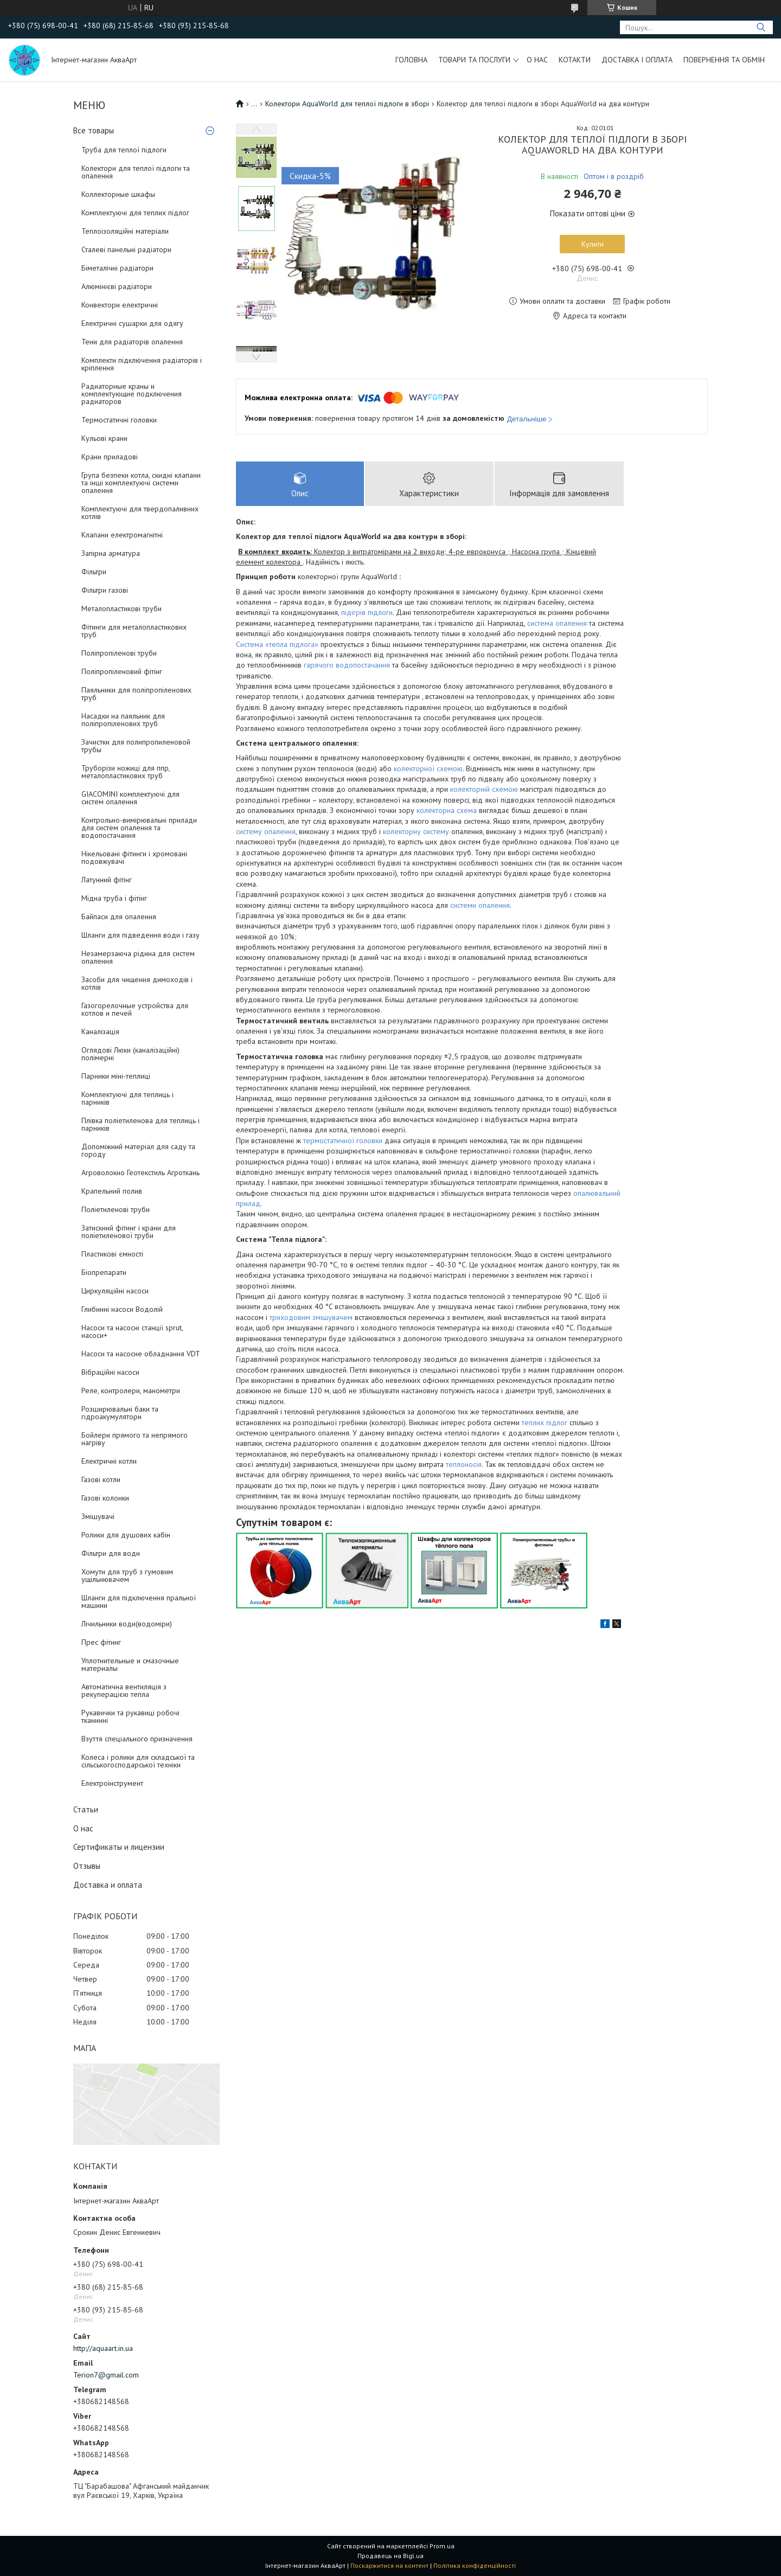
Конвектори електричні (119, 305)
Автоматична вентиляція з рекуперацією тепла (124, 1690)
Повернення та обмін (724, 60)
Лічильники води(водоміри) (126, 1624)
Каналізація (100, 1031)
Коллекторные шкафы (118, 194)
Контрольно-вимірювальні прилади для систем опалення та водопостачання (139, 827)
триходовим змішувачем (311, 1317)
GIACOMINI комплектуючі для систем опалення (130, 797)
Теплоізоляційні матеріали (125, 231)
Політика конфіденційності (474, 2565)
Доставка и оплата (107, 1885)
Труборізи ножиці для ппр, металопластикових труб (125, 771)
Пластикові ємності (112, 1254)
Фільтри (93, 571)
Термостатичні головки (119, 420)
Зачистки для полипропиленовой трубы (135, 745)
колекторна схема (447, 810)
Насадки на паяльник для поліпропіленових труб (123, 719)
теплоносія (464, 1464)
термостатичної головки (342, 1140)
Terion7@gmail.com (106, 2375)
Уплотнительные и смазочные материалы (130, 1664)
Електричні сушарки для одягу (132, 323)
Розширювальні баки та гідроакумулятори (119, 1412)
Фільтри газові (104, 590)
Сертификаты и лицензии (118, 1847)
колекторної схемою (428, 768)
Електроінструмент (112, 1783)
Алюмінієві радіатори (116, 286)
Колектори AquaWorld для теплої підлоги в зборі (347, 103)
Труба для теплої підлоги (124, 150)
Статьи (85, 1809)
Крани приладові (109, 457)
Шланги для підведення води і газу (140, 935)
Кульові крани (104, 438)
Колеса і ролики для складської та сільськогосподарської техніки (138, 1761)
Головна (411, 60)
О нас (537, 60)
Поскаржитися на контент (389, 2565)
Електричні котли (109, 1461)
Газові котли (100, 1479)
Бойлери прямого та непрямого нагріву (134, 1438)
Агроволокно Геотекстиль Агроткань (140, 1172)
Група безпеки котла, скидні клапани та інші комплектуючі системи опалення (141, 482)
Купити (592, 244)
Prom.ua (442, 2546)
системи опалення (480, 905)
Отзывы (86, 1866)
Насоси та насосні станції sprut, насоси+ (132, 1331)
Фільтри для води (110, 1553)
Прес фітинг (101, 1642)
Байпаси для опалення (118, 916)
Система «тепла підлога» (277, 644)
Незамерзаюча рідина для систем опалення (138, 957)
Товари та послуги (474, 60)
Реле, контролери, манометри (130, 1390)
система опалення (557, 623)
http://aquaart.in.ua (103, 2348)
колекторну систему (416, 831)
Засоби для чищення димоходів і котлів (137, 983)
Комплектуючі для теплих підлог (135, 212)
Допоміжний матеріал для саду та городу (138, 1150)
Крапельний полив (111, 1191)
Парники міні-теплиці (115, 1076)
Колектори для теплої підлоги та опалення (135, 172)
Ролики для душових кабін (125, 1535)
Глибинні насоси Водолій (122, 1309)
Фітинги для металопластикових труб (134, 630)
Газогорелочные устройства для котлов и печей (134, 1009)
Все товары (93, 130)
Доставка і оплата (637, 60)
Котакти (575, 60)
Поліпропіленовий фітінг (121, 671)
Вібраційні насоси (110, 1372)
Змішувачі (97, 1516)
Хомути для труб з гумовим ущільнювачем (127, 1575)
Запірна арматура (110, 553)
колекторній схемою (484, 789)
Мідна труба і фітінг (114, 898)
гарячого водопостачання (347, 665)
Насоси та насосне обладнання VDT (140, 1354)
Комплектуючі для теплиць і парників (127, 1098)
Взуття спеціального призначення (137, 1739)
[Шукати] (760, 27)
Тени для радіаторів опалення (132, 342)
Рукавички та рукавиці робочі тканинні (130, 1716)
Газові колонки (105, 1498)
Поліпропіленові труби (119, 653)
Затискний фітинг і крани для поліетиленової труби (128, 1231)
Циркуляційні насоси (115, 1291)
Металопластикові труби (121, 608)
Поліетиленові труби (115, 1209)
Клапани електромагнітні (122, 535)
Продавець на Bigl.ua (390, 2556)
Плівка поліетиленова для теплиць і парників (140, 1124)
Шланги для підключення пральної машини (138, 1601)
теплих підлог (544, 1422)
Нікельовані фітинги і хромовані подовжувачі (134, 857)
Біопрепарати (103, 1272)
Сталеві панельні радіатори (126, 249)
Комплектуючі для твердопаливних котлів (140, 512)
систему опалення (266, 831)
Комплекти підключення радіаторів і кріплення (141, 364)
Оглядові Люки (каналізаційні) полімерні (130, 1053)
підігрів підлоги (367, 612)
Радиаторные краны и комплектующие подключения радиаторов (131, 393)
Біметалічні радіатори (117, 268)
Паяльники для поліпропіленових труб (136, 693)
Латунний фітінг (106, 880)
